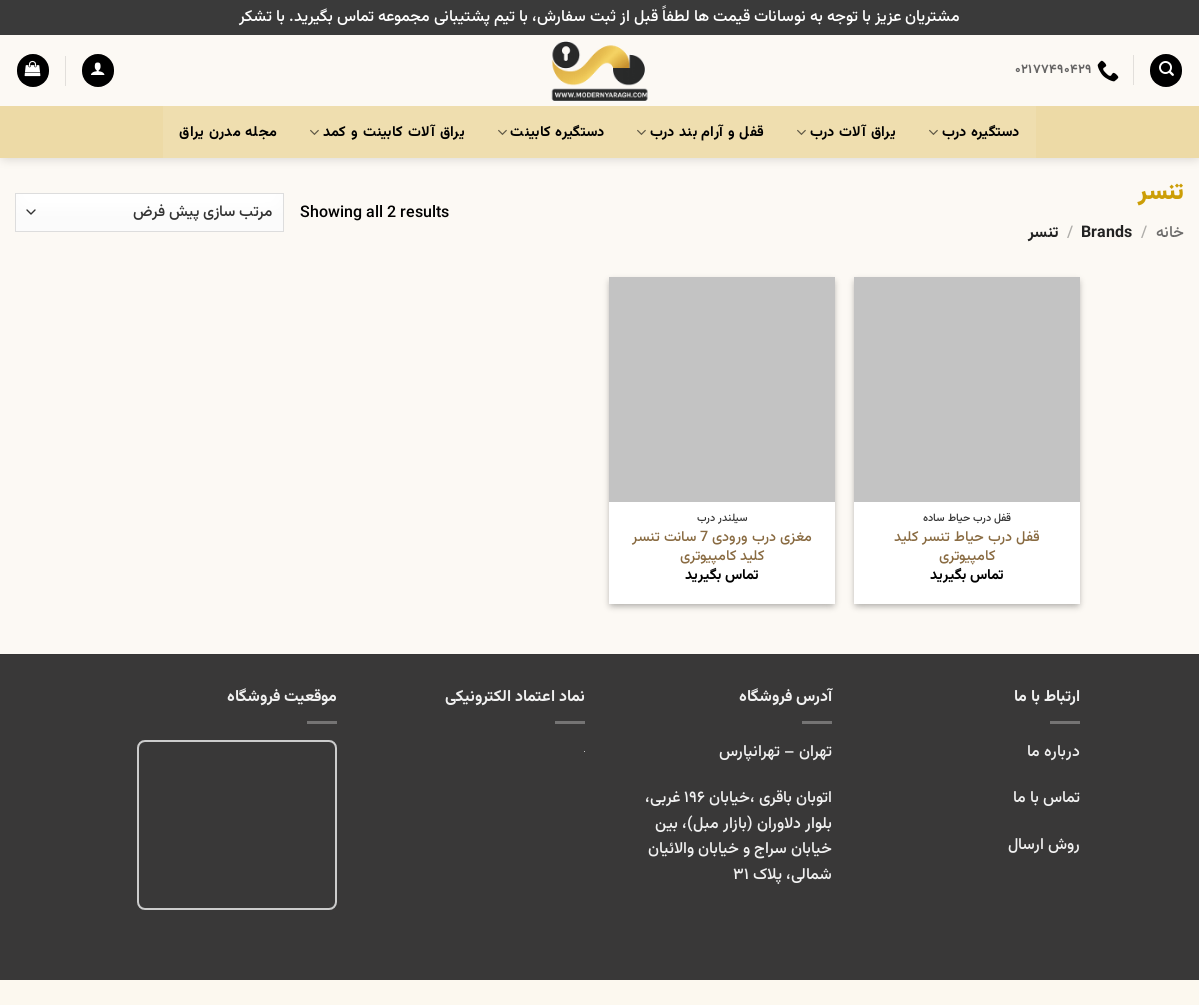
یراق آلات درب (846, 132)
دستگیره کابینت (551, 132)
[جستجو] (1166, 70)
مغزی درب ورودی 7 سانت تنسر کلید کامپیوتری (722, 547)
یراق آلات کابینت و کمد (387, 132)
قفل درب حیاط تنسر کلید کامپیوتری (967, 547)
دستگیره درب (974, 132)
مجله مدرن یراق (228, 132)
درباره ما (1053, 752)
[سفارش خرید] (149, 212)
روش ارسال (1044, 845)
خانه (1170, 233)
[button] (98, 70)
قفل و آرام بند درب (700, 132)
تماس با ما (1044, 798)
